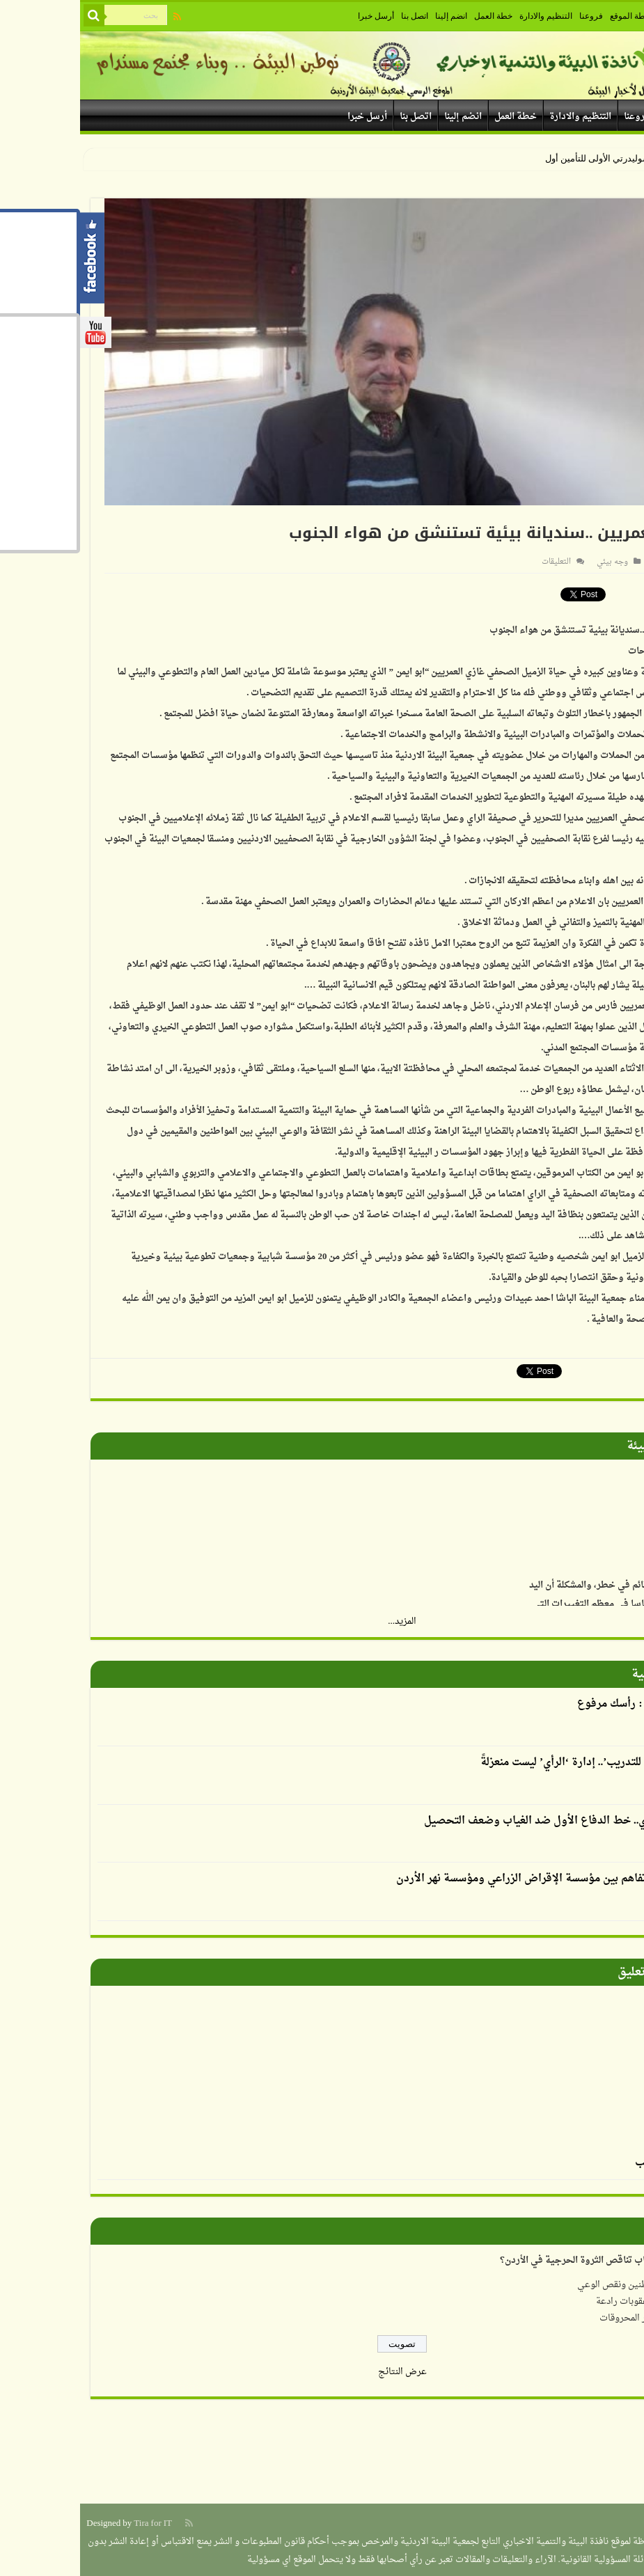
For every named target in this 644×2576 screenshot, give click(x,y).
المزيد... (322, 1619)
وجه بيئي (532, 562)
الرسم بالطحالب (591, 2161)
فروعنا (511, 16)
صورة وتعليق (571, 1970)
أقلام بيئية (578, 1672)
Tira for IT (73, 2521)
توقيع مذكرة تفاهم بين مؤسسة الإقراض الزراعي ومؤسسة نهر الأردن (471, 1877)
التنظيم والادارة (465, 16)
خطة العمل (413, 16)
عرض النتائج (322, 2369)
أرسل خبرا (296, 16)
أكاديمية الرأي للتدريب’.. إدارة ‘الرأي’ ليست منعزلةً (513, 1761)
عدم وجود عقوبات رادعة (562, 2299)
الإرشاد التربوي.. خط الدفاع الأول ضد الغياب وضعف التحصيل (485, 1819)
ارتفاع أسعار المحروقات (563, 2316)
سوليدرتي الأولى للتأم (530, 158)
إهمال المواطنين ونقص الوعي (552, 2282)
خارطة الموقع (553, 16)
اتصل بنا (334, 16)
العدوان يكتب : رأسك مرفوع (562, 1702)
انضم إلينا (371, 16)
